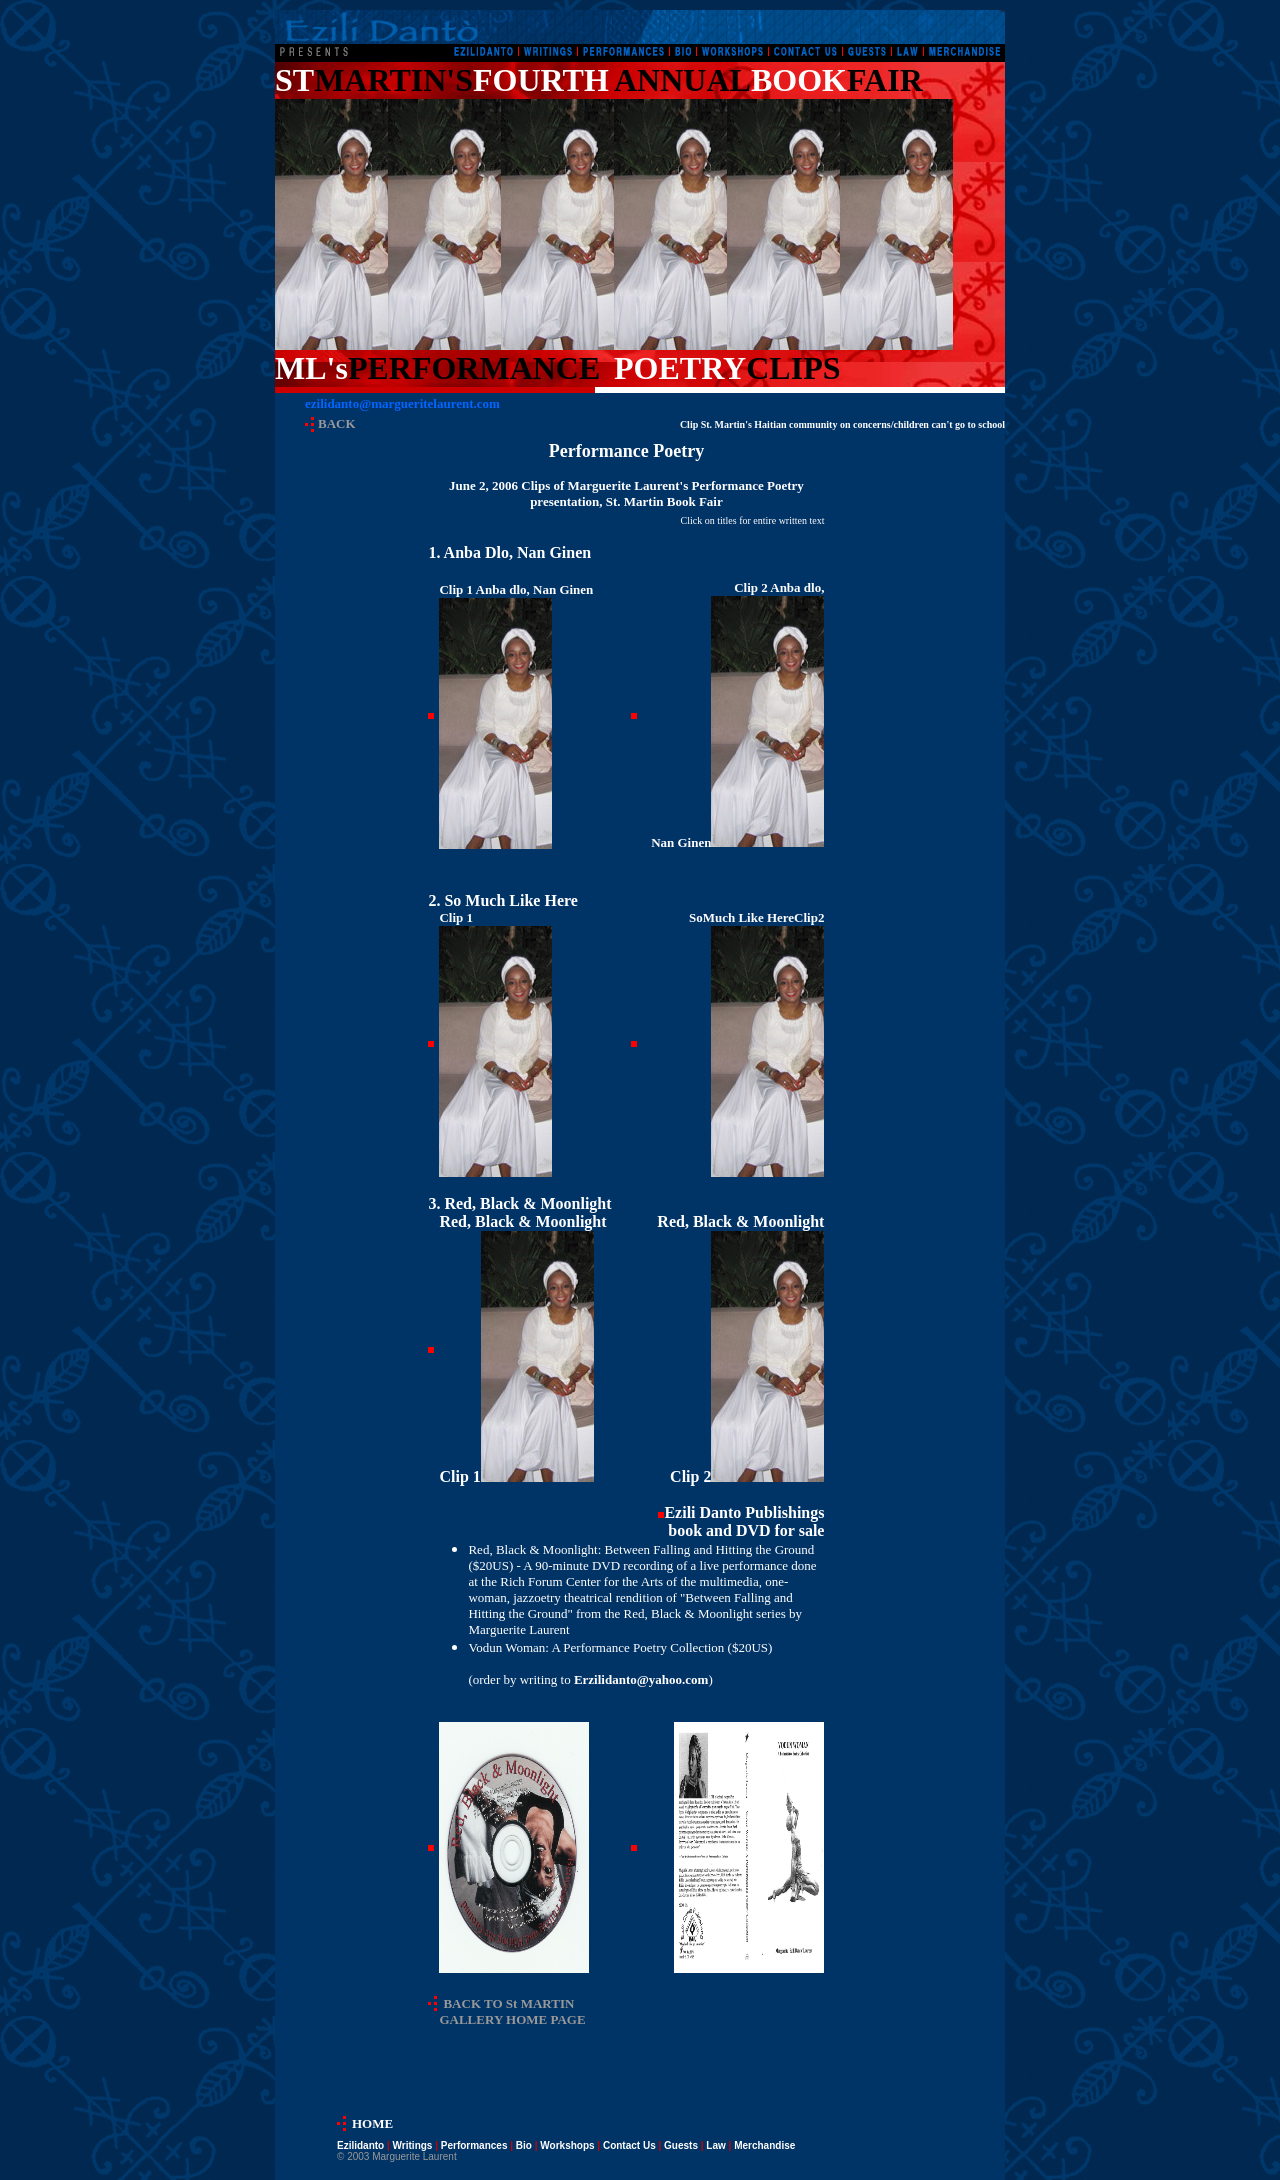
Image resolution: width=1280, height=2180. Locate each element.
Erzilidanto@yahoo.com (641, 1679)
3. (519, 1203)
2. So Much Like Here (502, 900)
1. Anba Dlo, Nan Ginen (509, 552)
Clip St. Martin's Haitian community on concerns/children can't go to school (842, 424)
